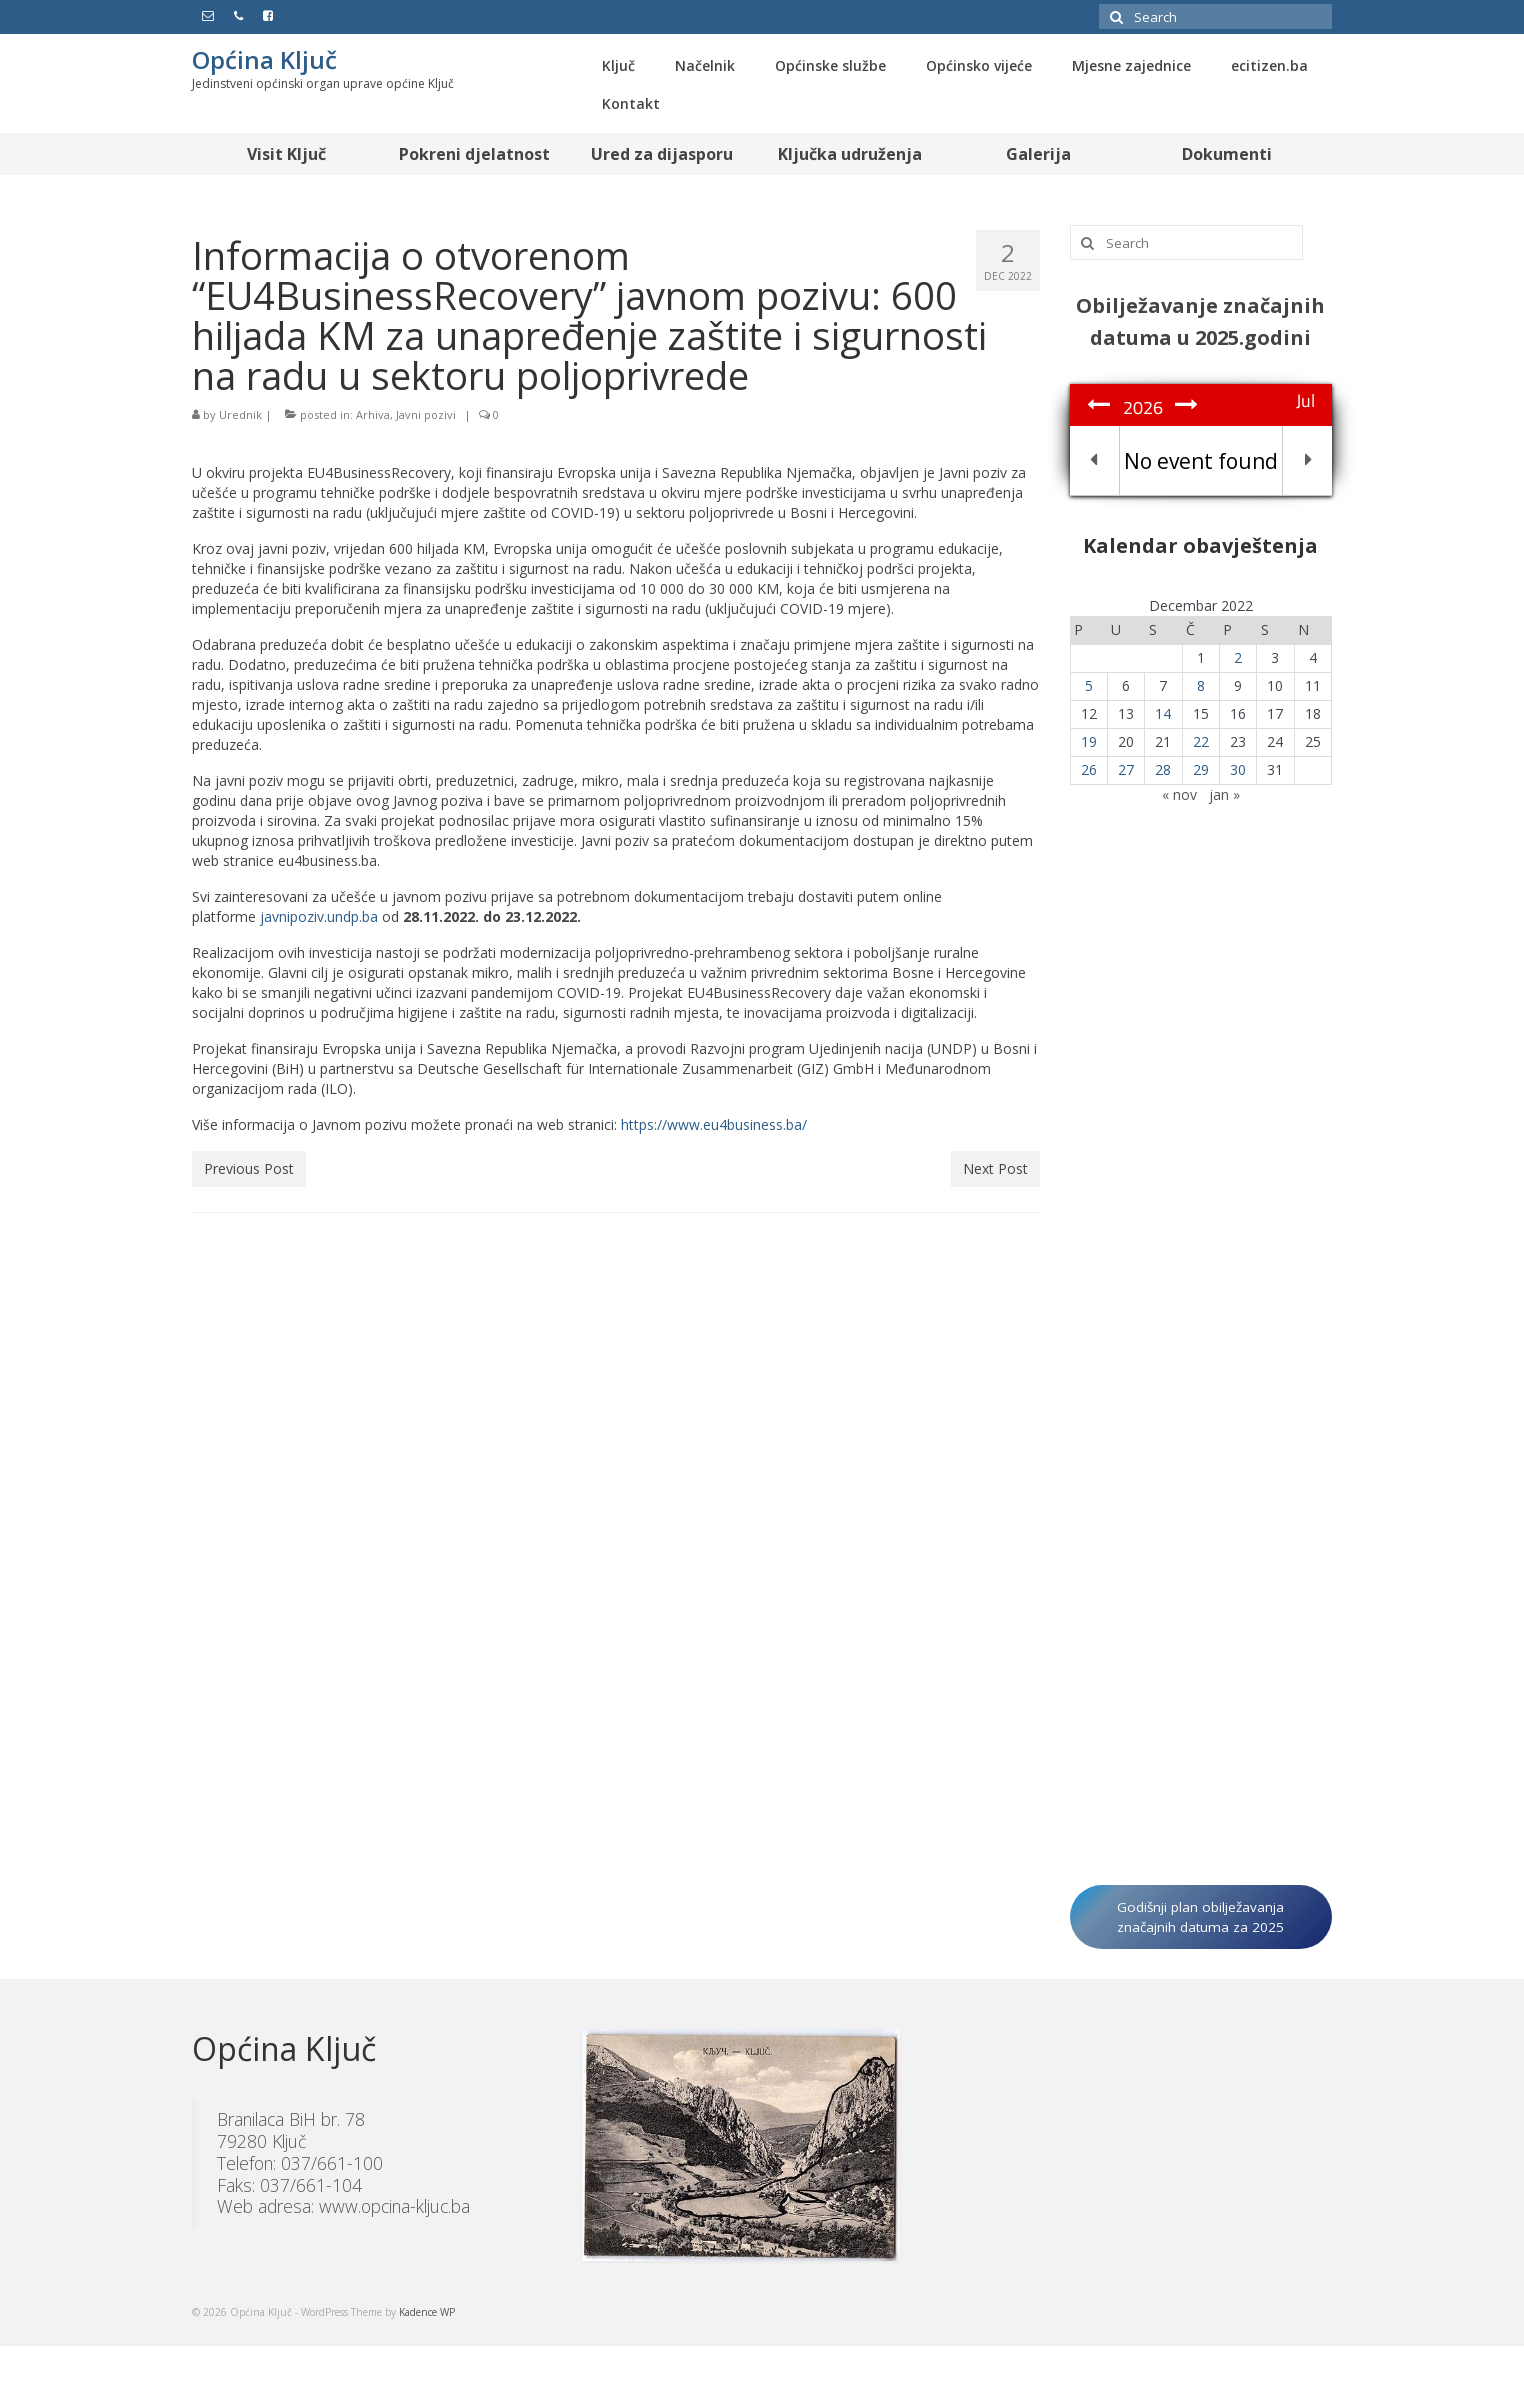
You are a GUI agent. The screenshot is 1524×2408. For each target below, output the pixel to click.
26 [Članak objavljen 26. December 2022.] (1089, 769)
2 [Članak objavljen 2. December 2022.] (1238, 657)
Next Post (995, 1168)
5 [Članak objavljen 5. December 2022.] (1089, 685)
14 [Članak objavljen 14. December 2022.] (1163, 713)
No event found (1201, 461)
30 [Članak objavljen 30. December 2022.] (1238, 769)
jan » (1224, 794)
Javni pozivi (426, 414)
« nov (1179, 794)
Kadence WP (427, 2312)
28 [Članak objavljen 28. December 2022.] (1163, 769)
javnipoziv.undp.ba (319, 916)
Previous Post (249, 1168)
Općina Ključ (264, 59)
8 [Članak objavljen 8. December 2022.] (1201, 685)
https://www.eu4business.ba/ (714, 1124)
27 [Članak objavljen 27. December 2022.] (1126, 769)
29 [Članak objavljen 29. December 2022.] (1201, 769)
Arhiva (373, 414)
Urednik (240, 414)
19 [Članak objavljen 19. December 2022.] (1089, 741)
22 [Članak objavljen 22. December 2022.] (1201, 741)
